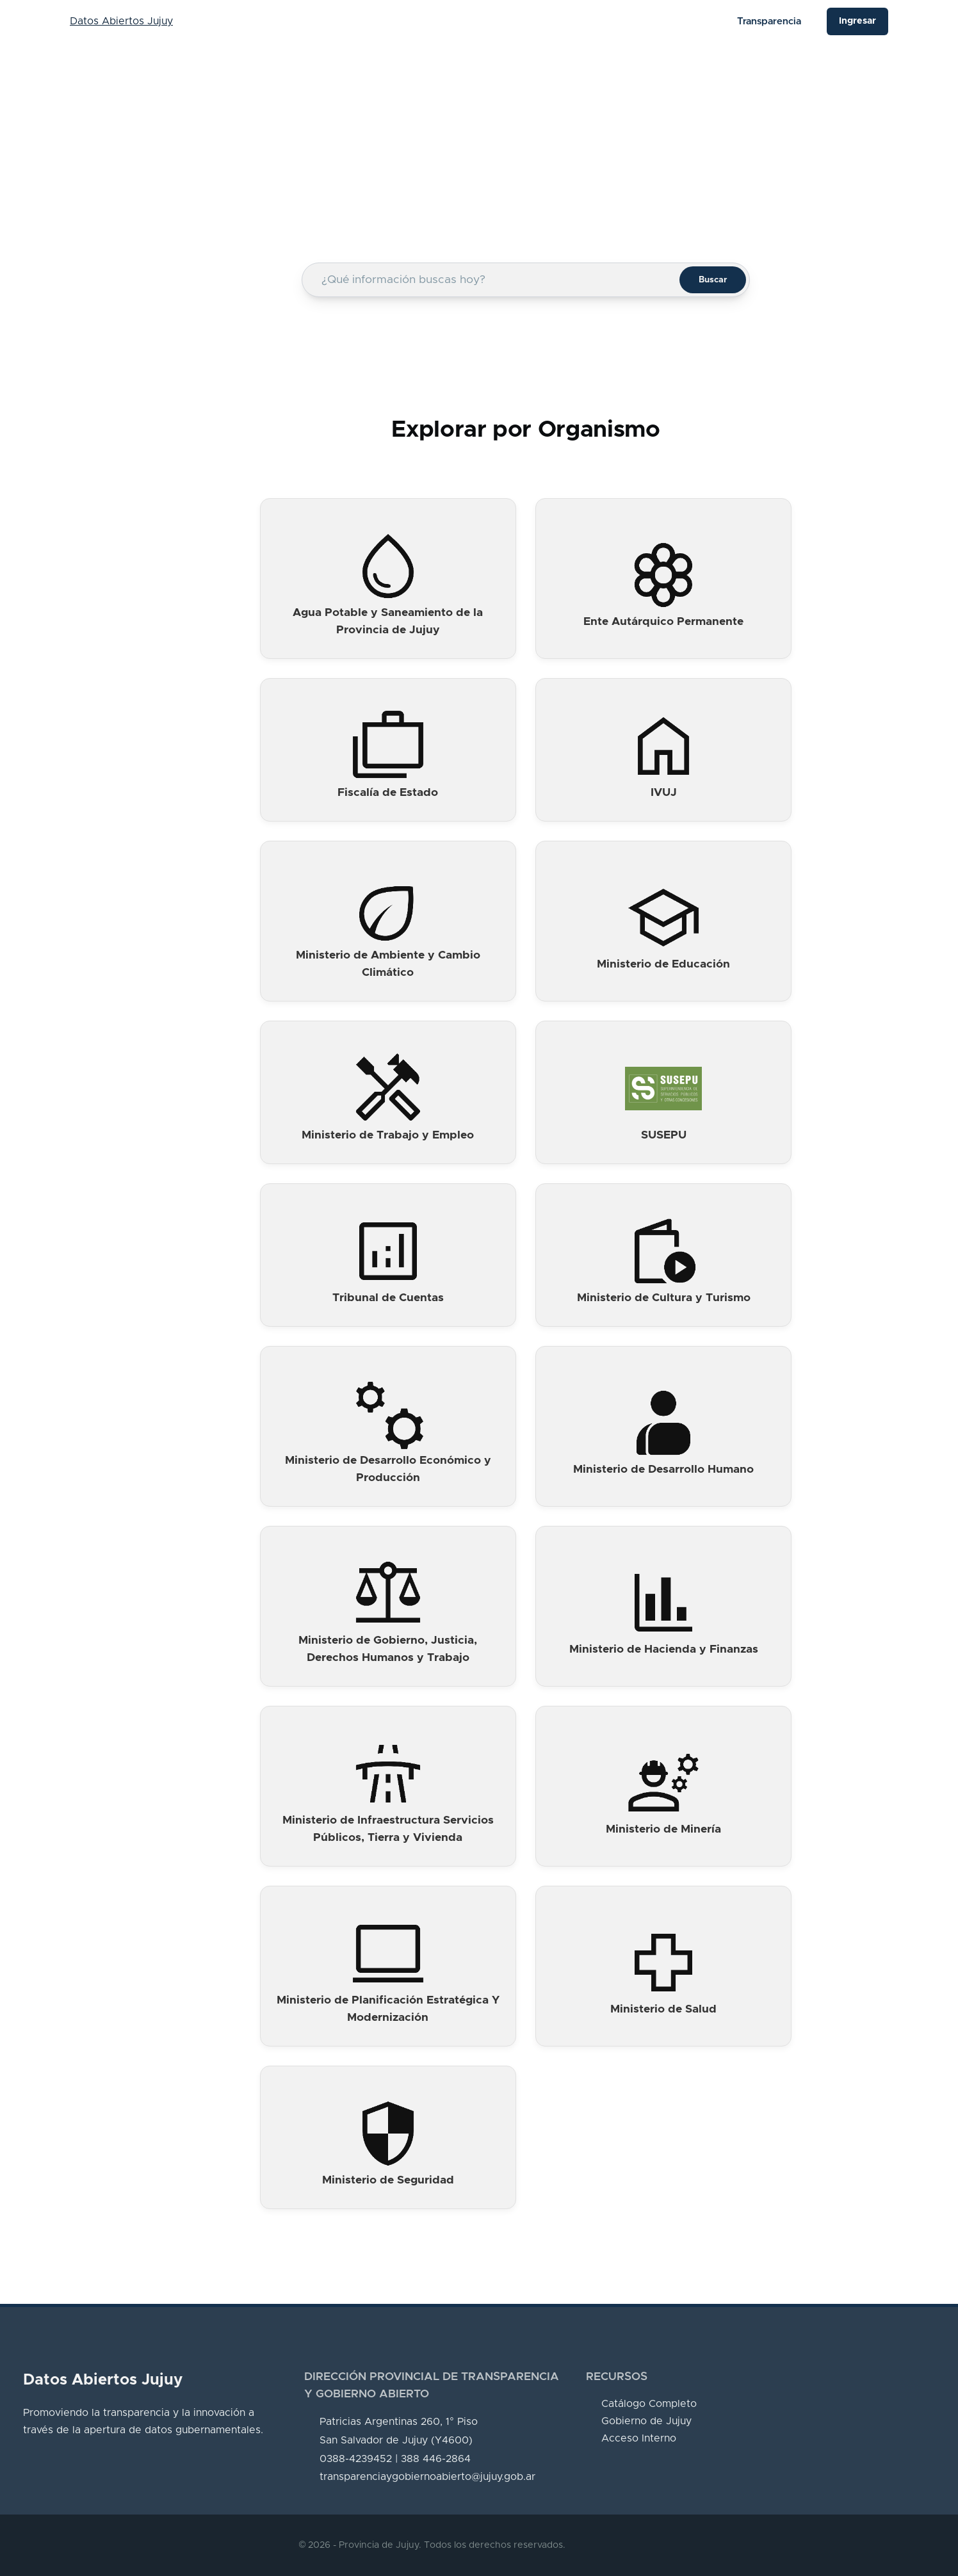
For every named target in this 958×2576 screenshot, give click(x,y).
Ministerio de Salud (663, 2009)
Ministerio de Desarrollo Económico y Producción (388, 1469)
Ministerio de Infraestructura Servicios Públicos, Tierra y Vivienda (388, 1829)
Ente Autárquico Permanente (663, 622)
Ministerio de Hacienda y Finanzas (663, 1649)
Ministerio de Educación (663, 964)
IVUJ (664, 792)
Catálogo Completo (649, 2404)
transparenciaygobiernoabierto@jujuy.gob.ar (427, 2477)
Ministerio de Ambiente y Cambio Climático (388, 964)
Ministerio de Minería (663, 1829)
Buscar (713, 279)
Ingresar (857, 21)
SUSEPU (663, 1135)
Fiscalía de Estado (387, 792)
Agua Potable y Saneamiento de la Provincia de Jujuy (388, 621)
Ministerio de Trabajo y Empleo (388, 1135)
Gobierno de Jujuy (646, 2421)
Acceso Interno (638, 2438)
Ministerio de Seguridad (388, 2180)
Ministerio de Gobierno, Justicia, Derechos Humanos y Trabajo (387, 1649)
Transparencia (769, 21)
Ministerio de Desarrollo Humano (663, 1469)
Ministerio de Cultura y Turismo (664, 1298)
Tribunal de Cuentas (388, 1298)
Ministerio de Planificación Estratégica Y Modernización (388, 2009)
